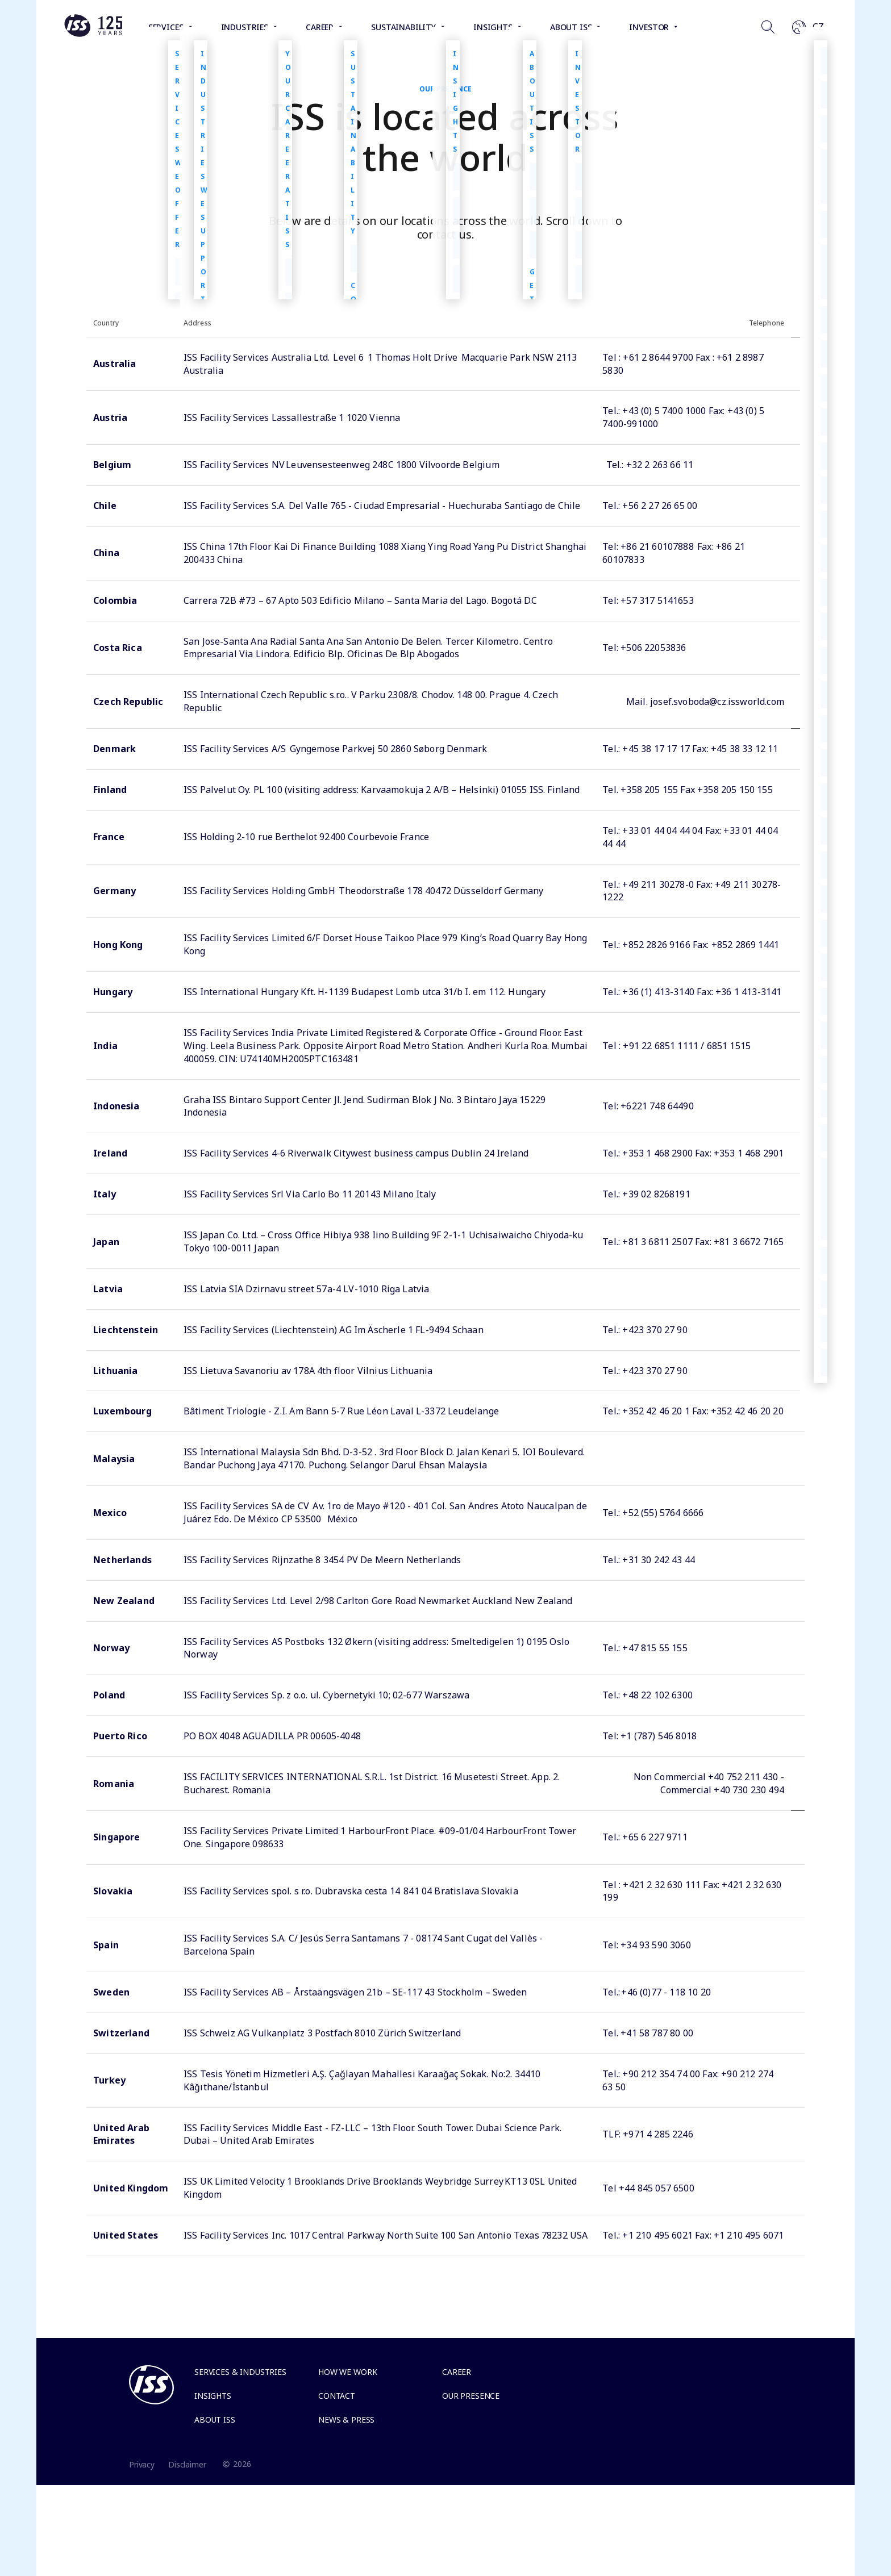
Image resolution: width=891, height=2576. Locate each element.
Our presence (470, 2395)
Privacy (142, 2464)
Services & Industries (240, 2371)
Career (456, 2371)
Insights (212, 2395)
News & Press (346, 2419)
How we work (347, 2371)
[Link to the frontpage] (93, 34)
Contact (336, 2395)
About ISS (214, 2419)
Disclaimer (187, 2464)
